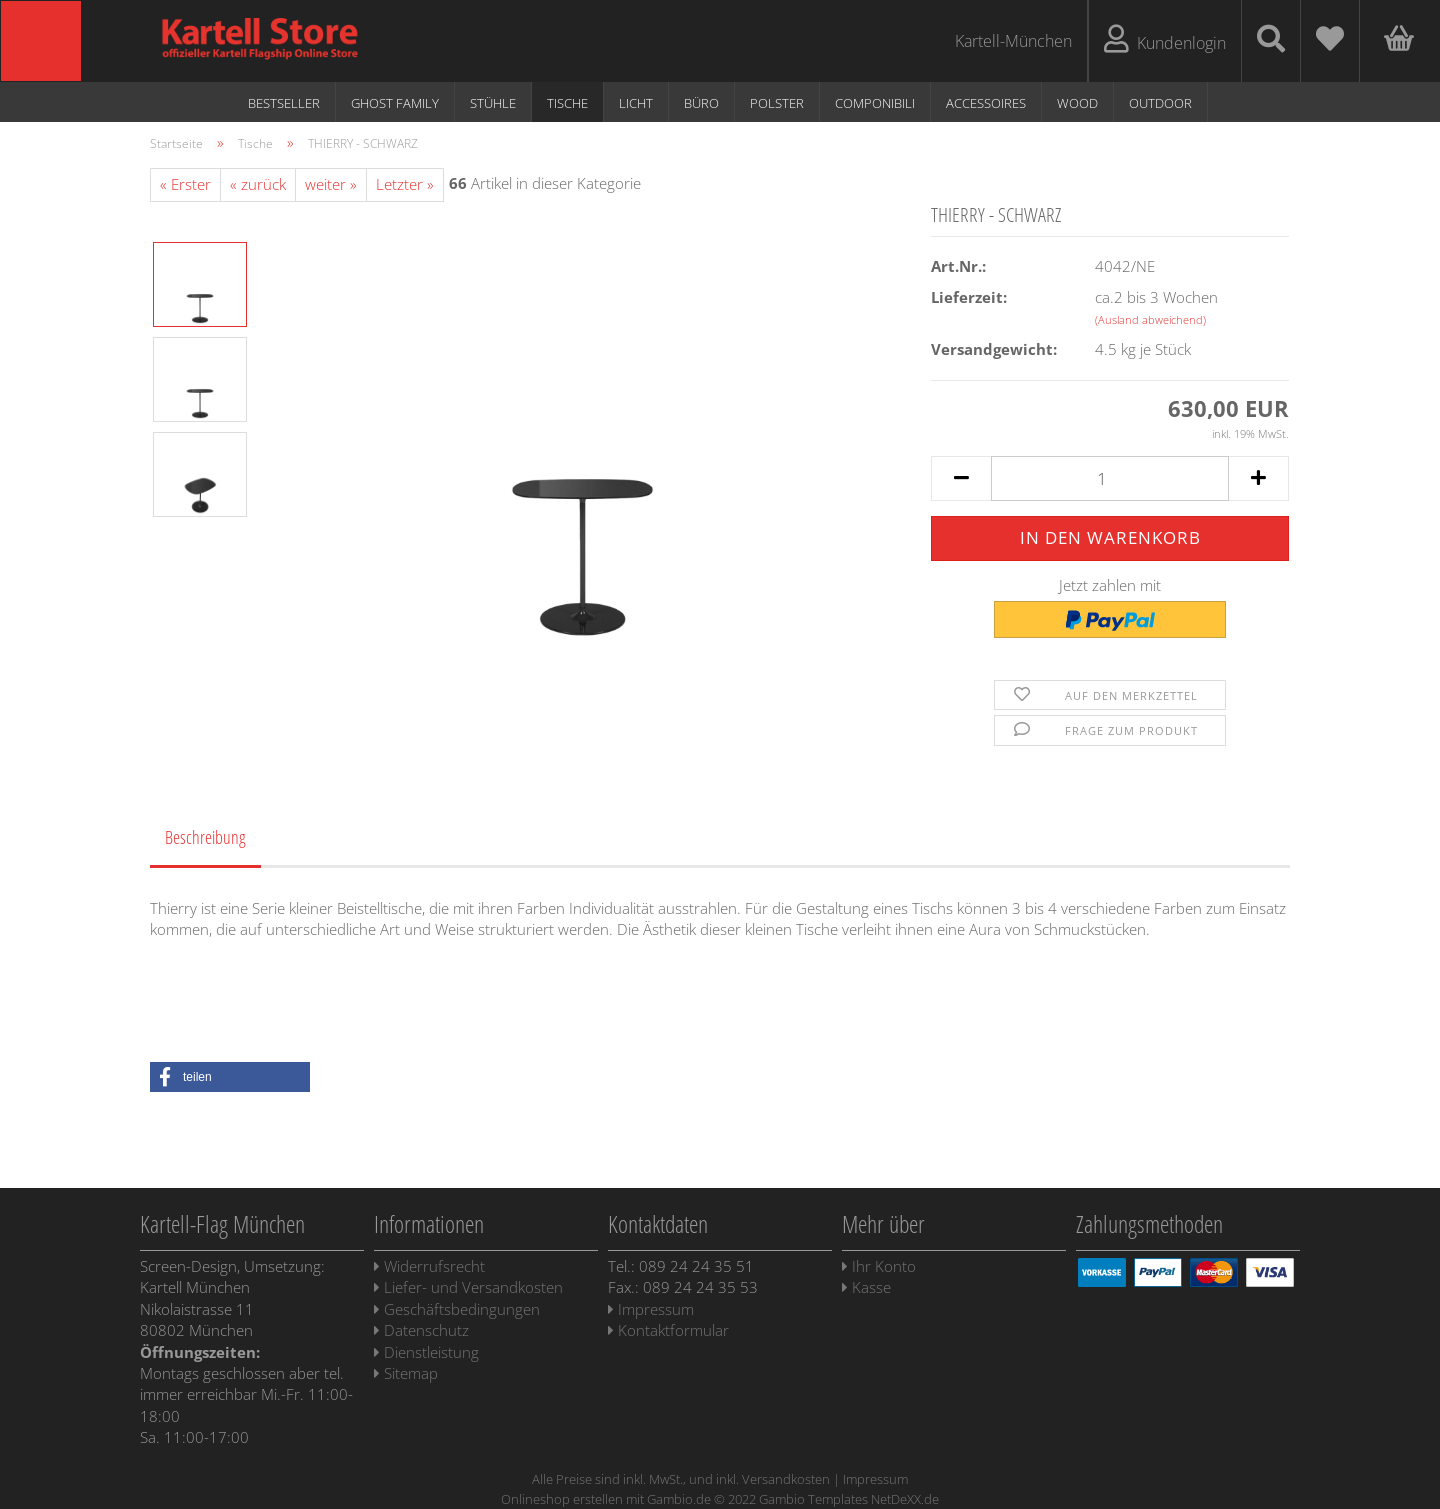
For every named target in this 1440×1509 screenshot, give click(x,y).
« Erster (185, 184)
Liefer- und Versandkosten (468, 1287)
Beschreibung (205, 837)
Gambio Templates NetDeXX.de (849, 1499)
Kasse (866, 1287)
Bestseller (284, 103)
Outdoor (1160, 103)
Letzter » (405, 184)
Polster (777, 103)
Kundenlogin (1165, 39)
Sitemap (406, 1373)
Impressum (651, 1309)
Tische (567, 103)
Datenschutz (421, 1330)
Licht (636, 103)
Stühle (493, 103)
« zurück (258, 184)
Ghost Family (395, 103)
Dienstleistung (426, 1352)
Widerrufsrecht (429, 1266)
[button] (230, 1077)
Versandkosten (786, 1479)
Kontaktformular (668, 1330)
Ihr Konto (879, 1266)
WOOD (1077, 103)
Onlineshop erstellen (562, 1499)
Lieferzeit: (969, 297)
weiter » (331, 184)
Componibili (875, 103)
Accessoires (986, 103)
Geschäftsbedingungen (457, 1309)
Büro (701, 103)
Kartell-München (1013, 41)
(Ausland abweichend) (1150, 319)
